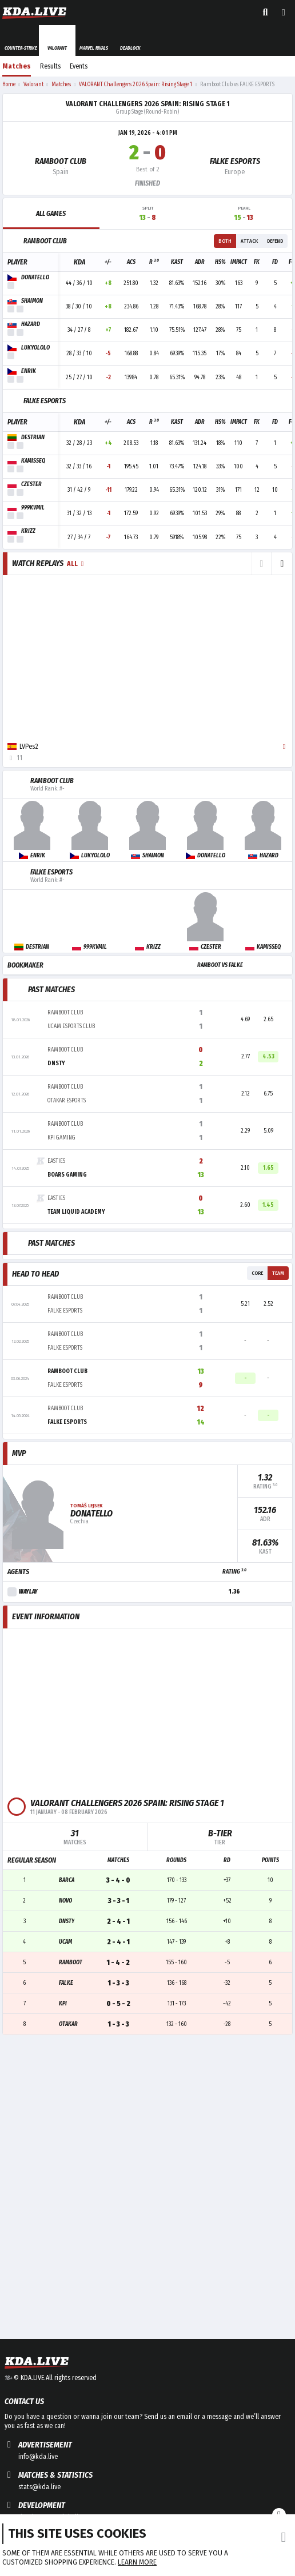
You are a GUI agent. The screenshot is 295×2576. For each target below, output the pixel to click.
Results (50, 66)
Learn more (137, 2562)
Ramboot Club (60, 161)
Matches (16, 66)
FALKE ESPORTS (235, 161)
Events (78, 66)
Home (8, 84)
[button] (282, 563)
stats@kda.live (39, 2487)
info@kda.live (38, 2457)
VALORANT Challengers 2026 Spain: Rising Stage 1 (148, 104)
